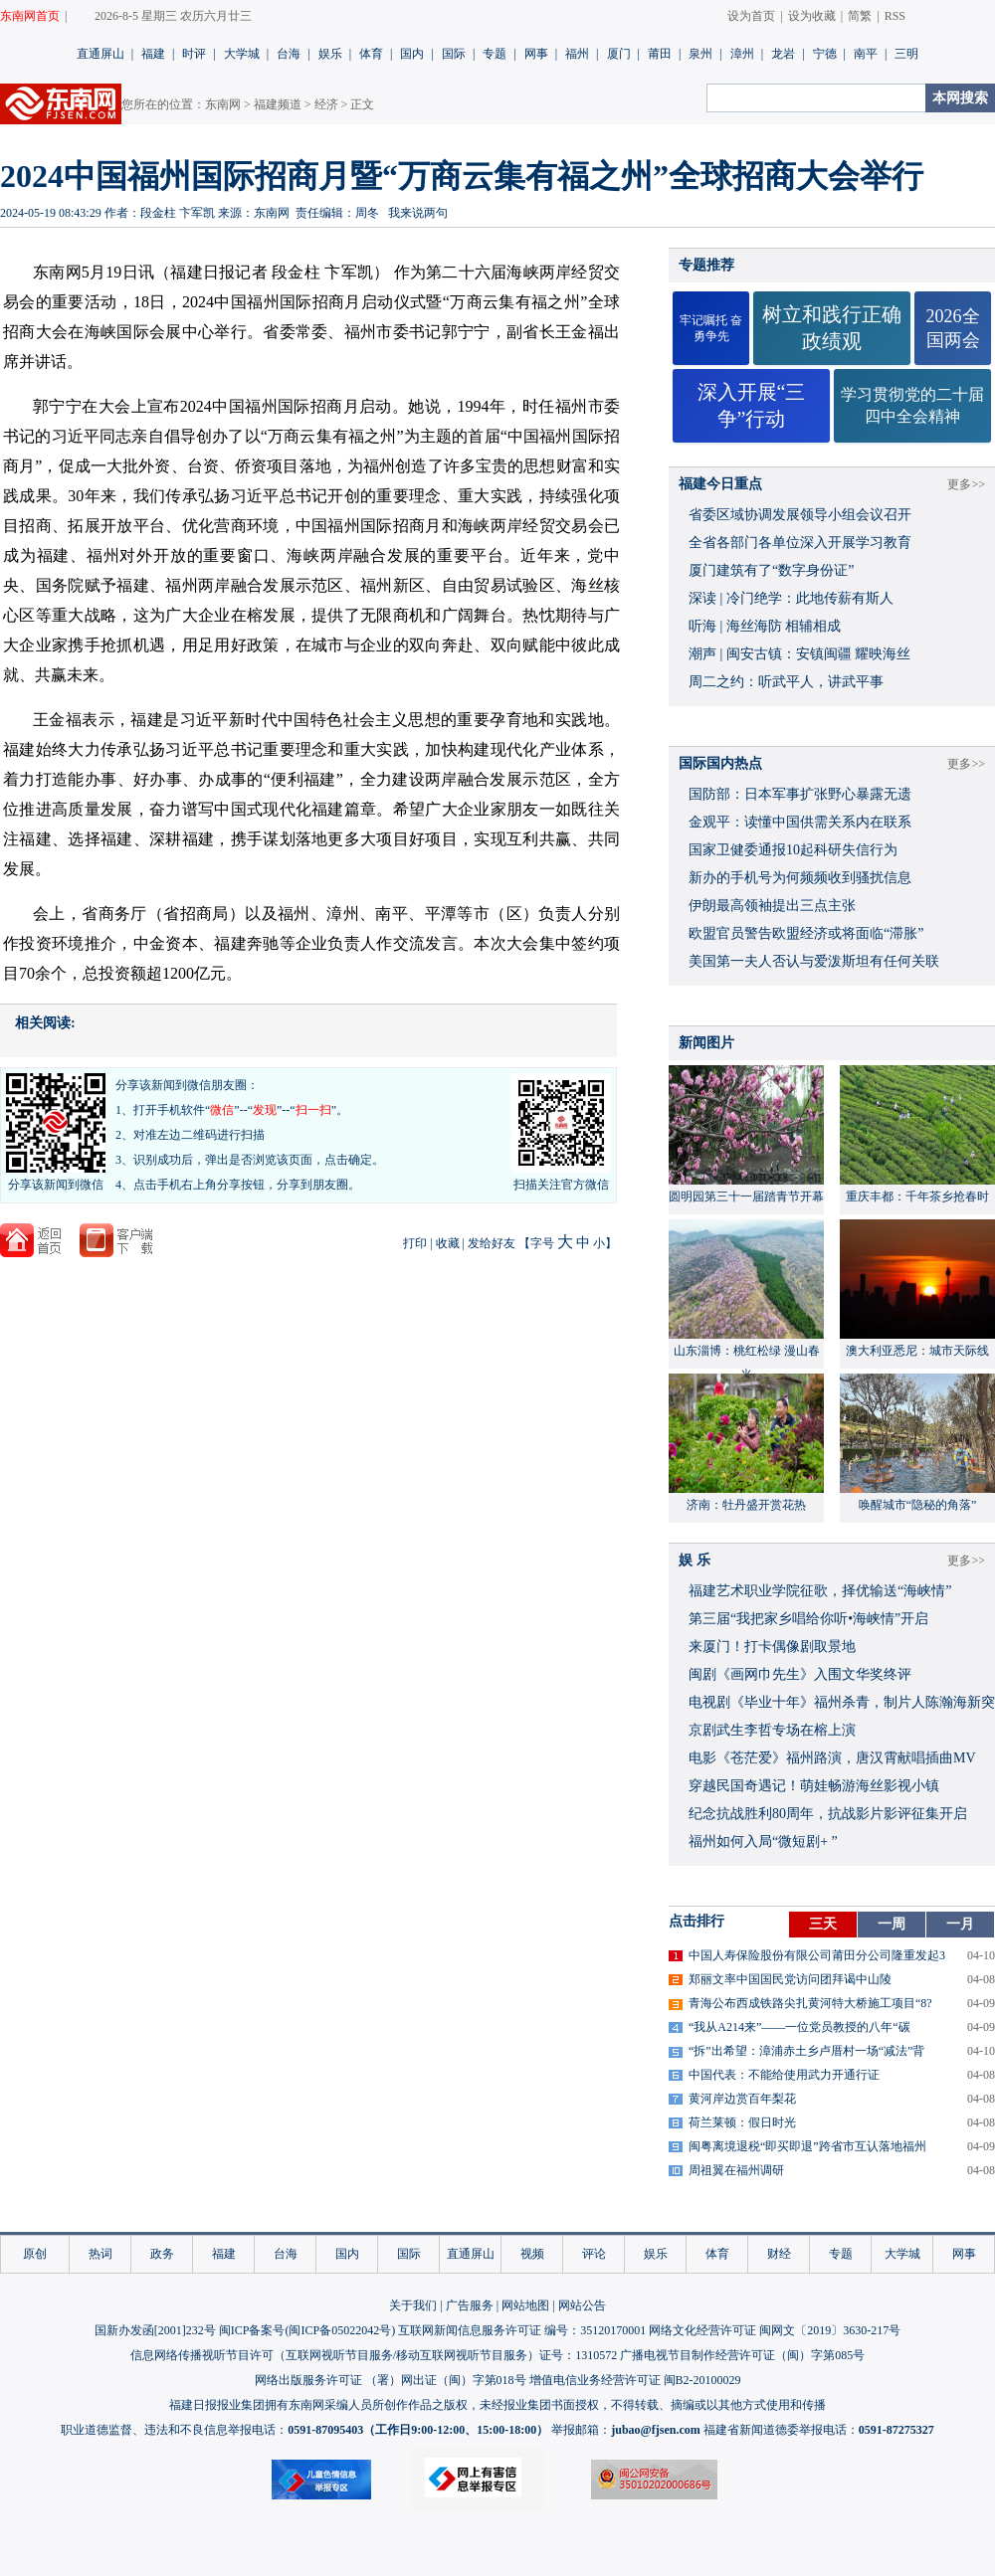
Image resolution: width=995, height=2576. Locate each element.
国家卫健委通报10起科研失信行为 (793, 849)
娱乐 (330, 54)
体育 (371, 54)
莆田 (660, 54)
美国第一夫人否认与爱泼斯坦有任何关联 (814, 961)
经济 (326, 104)
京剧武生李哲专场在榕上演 (772, 1730)
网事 (536, 54)
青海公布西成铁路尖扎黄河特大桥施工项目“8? (810, 2003)
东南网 (223, 104)
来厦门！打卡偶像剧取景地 (772, 1646)
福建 (153, 54)
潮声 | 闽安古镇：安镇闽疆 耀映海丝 (799, 653)
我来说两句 (418, 213)
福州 (577, 54)
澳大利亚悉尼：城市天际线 (917, 1351)
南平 (866, 54)
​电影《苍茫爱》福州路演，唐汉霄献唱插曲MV (832, 1757)
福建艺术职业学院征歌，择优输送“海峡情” (820, 1590)
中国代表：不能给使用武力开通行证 (784, 2075)
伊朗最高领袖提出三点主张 (772, 905)
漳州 (742, 54)
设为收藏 (812, 16)
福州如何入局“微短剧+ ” (763, 1841)
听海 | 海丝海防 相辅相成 (765, 626)
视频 (532, 2254)
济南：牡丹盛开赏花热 (746, 1505)
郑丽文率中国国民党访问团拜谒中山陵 (790, 1979)
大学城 (242, 54)
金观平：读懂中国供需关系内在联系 (800, 822)
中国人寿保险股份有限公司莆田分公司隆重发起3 (817, 1955)
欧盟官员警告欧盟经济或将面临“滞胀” (806, 933)
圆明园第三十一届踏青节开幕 (746, 1196)
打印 (415, 1243)
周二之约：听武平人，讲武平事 (786, 681)
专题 (494, 54)
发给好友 (491, 1243)
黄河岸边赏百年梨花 (742, 2099)
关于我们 (413, 2305)
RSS (895, 16)
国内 (412, 54)
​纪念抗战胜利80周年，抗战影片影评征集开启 (828, 1813)
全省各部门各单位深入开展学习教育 (800, 542)
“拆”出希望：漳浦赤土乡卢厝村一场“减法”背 (806, 2051)
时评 (194, 54)
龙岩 (783, 54)
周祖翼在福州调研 (736, 2170)
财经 (779, 2254)
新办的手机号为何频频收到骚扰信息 (800, 877)
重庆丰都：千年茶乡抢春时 (917, 1196)
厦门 (619, 54)
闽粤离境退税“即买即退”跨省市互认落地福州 (807, 2146)
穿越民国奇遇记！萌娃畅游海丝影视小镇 (814, 1785)
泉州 (700, 54)
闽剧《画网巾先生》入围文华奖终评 (800, 1674)
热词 (100, 2254)
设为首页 (751, 16)
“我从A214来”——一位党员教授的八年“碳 (799, 2027)
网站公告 (582, 2305)
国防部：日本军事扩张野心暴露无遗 (800, 794)
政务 (162, 2254)
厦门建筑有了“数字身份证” (771, 570)
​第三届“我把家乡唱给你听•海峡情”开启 (808, 1618)
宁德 (825, 54)
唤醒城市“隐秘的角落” (918, 1505)
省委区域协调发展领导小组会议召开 (800, 514)
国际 (454, 54)
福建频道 (277, 104)
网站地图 (525, 2305)
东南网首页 (30, 16)
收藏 (448, 1243)
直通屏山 (100, 54)
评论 (594, 2254)
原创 (35, 2254)
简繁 (860, 16)
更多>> (966, 484)
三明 (906, 54)
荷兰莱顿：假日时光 (742, 2122)
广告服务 (470, 2305)
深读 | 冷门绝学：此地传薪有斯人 (791, 598)
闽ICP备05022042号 (340, 2330)
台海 (288, 54)
